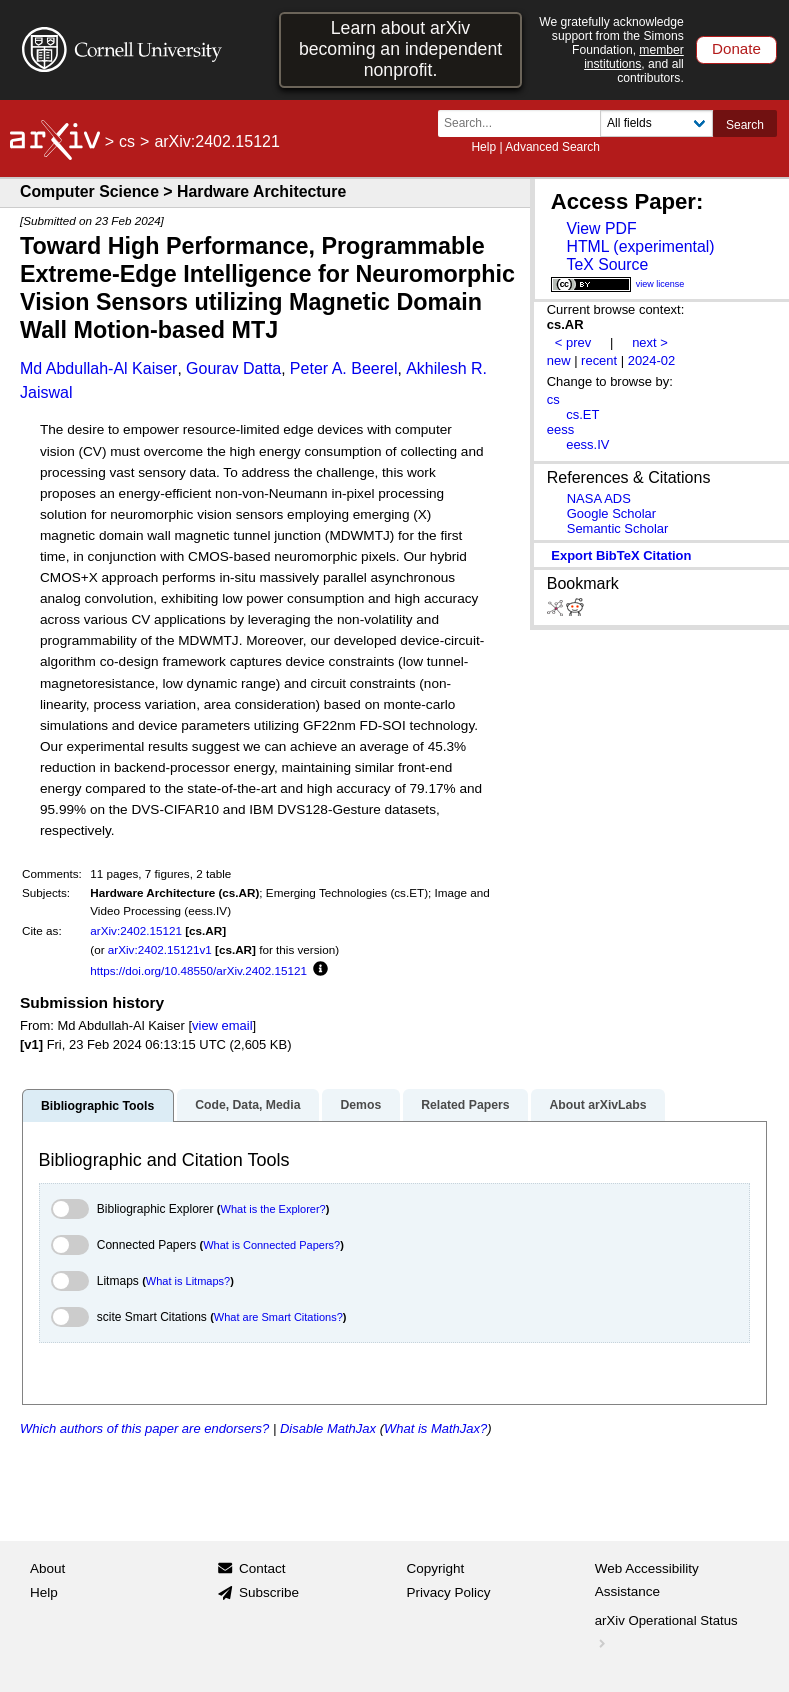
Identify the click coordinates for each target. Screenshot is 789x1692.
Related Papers (465, 1105)
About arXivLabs (597, 1105)
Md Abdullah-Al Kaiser (98, 368)
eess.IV (587, 444)
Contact (262, 1568)
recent (599, 360)
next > (650, 342)
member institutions (634, 57)
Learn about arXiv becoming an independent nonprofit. (400, 49)
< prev (573, 342)
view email (222, 1025)
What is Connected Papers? (271, 1245)
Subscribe (269, 1592)
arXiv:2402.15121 (136, 930)
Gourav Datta (233, 368)
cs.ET (582, 414)
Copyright (436, 1568)
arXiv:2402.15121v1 (160, 949)
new (559, 360)
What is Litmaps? (188, 1281)
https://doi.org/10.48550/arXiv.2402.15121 (198, 970)
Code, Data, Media (247, 1105)
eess (560, 429)
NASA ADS (599, 498)
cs (127, 141)
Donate (736, 48)
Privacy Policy (449, 1592)
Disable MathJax (328, 1428)
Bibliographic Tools (97, 1106)
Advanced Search (552, 147)
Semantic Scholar (618, 528)
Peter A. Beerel (344, 368)
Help (483, 147)
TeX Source (607, 264)
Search (745, 125)
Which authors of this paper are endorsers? (144, 1428)
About (47, 1568)
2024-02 (652, 360)
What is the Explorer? (273, 1209)
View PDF (601, 228)
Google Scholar (611, 513)
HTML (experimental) (640, 246)
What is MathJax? (435, 1428)
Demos (360, 1105)
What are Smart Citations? (278, 1317)
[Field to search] (656, 123)
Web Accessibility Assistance (647, 1580)
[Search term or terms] (525, 123)
